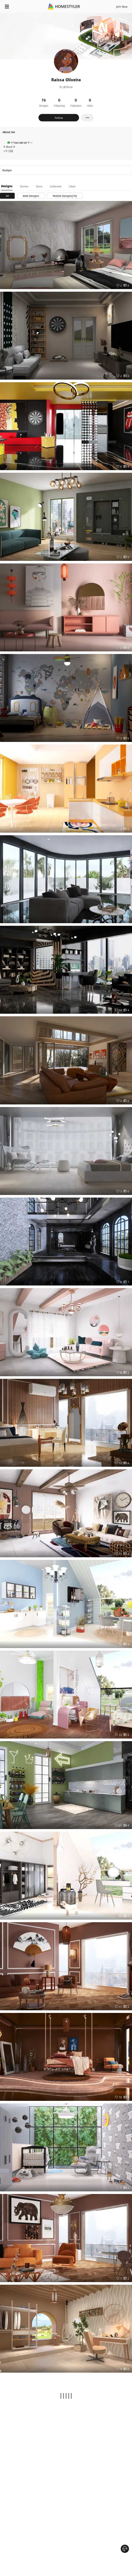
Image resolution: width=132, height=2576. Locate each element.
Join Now (122, 6)
